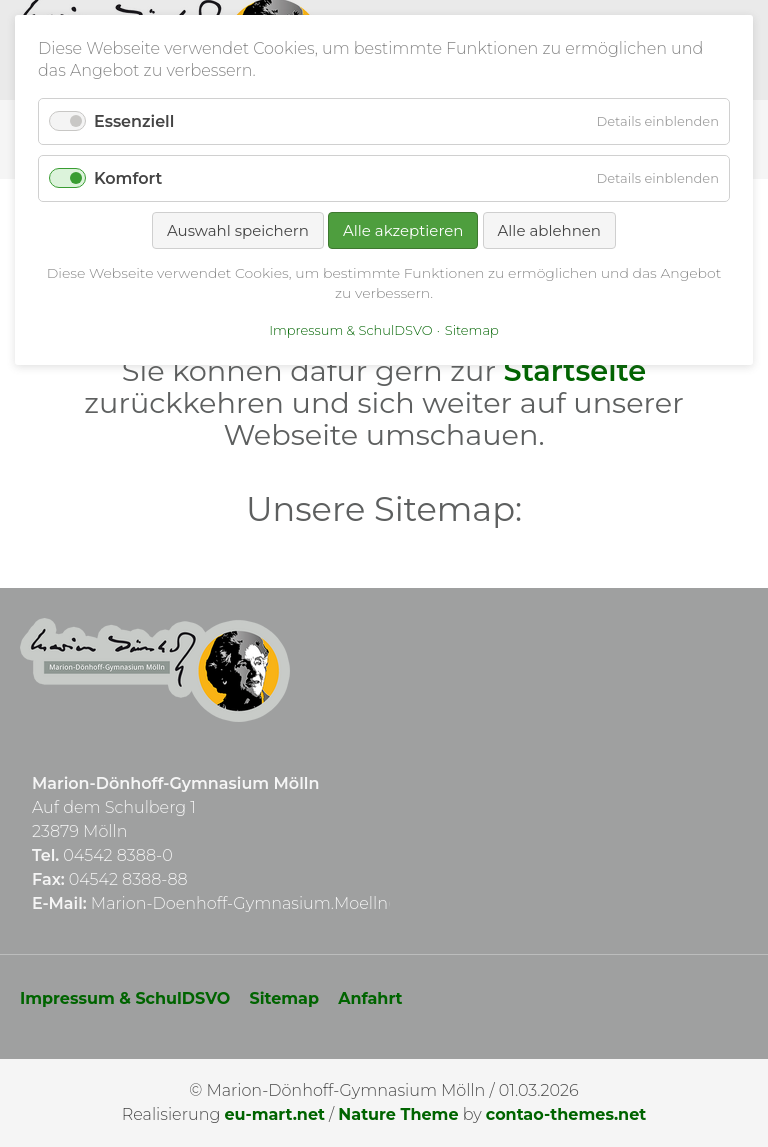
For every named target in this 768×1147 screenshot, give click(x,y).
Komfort (128, 178)
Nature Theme (398, 1114)
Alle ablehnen (549, 230)
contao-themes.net (566, 1114)
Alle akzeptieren (403, 230)
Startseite (575, 370)
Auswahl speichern (238, 230)
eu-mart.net (274, 1114)
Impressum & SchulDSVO (125, 998)
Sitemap (285, 998)
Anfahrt (370, 998)
